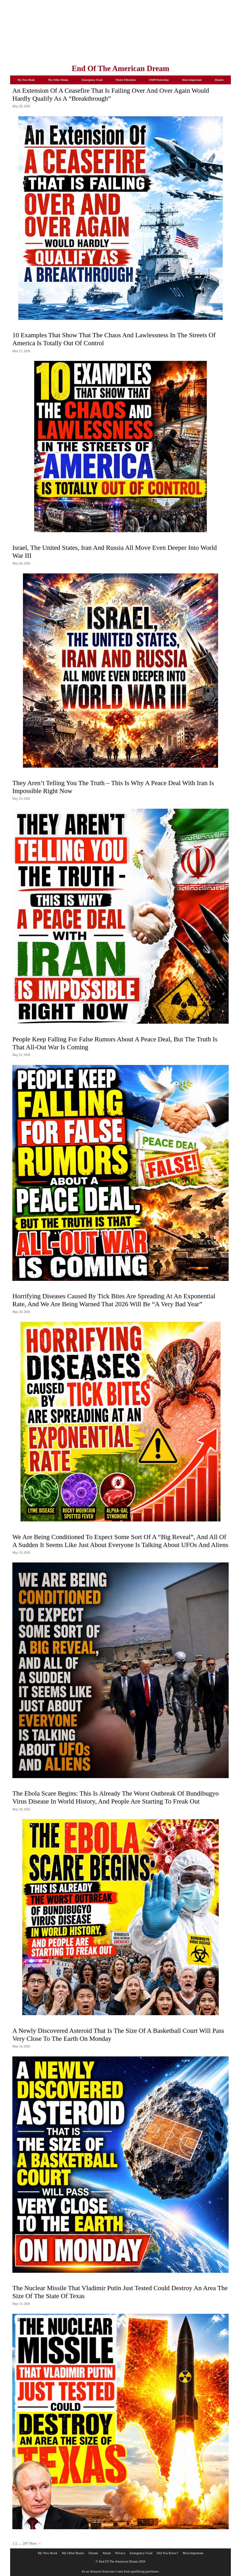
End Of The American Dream (120, 68)
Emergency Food (92, 79)
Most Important (191, 79)
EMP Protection (159, 79)
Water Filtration (126, 79)
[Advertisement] (120, 31)
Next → (35, 2543)
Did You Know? (167, 2553)
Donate (219, 79)
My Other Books (58, 79)
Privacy (120, 2553)
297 (25, 2543)
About (106, 2553)
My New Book (26, 79)
